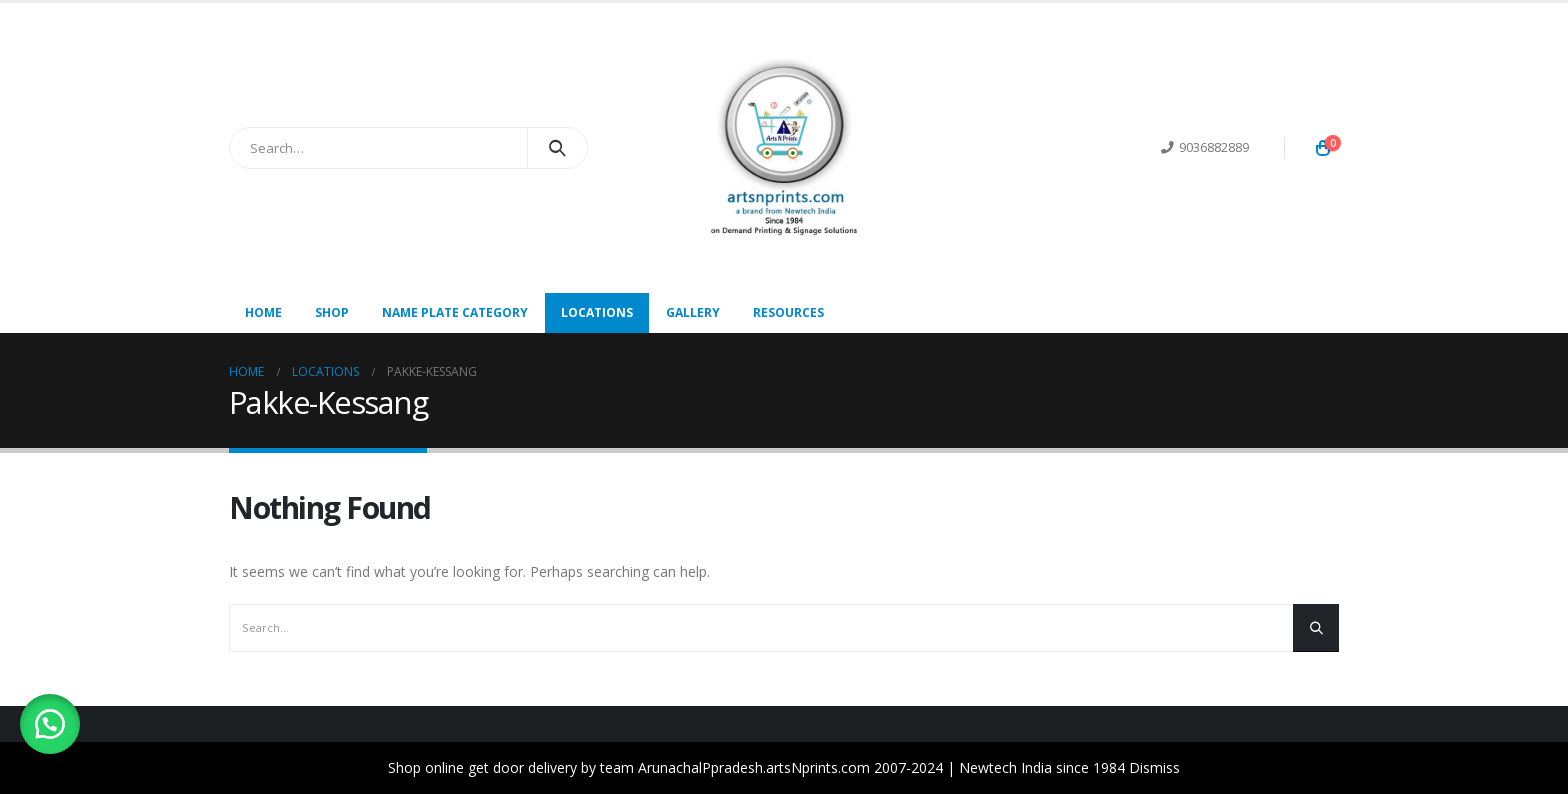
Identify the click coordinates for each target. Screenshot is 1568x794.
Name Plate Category (455, 312)
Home (263, 312)
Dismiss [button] (1154, 767)
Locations (597, 312)
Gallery (693, 312)
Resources (788, 312)
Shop (332, 312)
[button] (50, 724)
